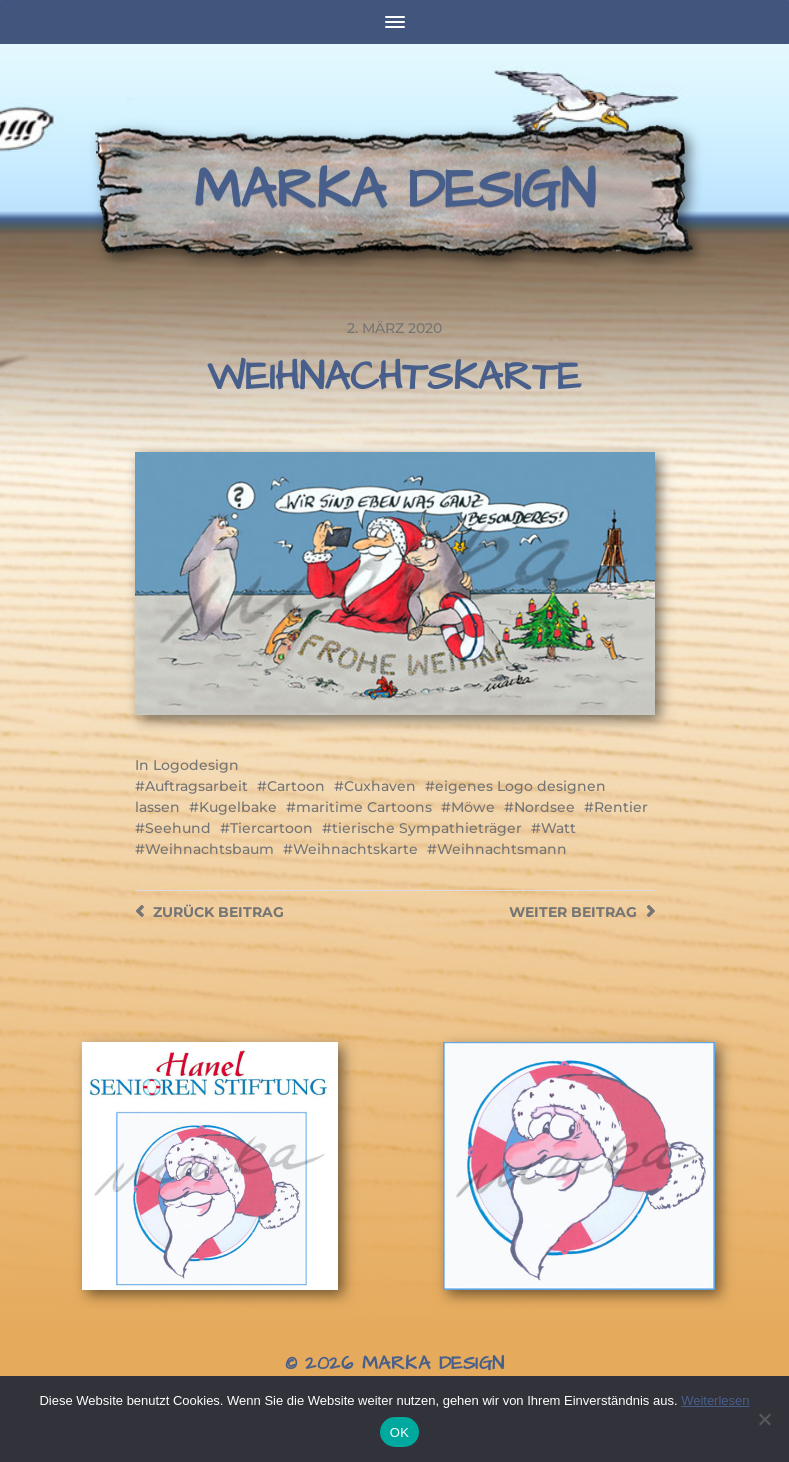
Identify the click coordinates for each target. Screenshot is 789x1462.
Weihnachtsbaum (209, 849)
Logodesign (196, 765)
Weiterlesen (715, 1400)
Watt (558, 828)
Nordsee (544, 807)
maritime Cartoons (364, 807)
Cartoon (296, 786)
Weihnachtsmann (502, 849)
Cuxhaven (380, 786)
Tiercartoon (271, 828)
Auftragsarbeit (196, 786)
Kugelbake (238, 807)
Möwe (473, 807)
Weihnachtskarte (355, 849)
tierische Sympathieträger (427, 828)
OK (399, 1432)
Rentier (621, 807)
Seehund (178, 828)
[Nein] (764, 1419)
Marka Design (394, 191)
